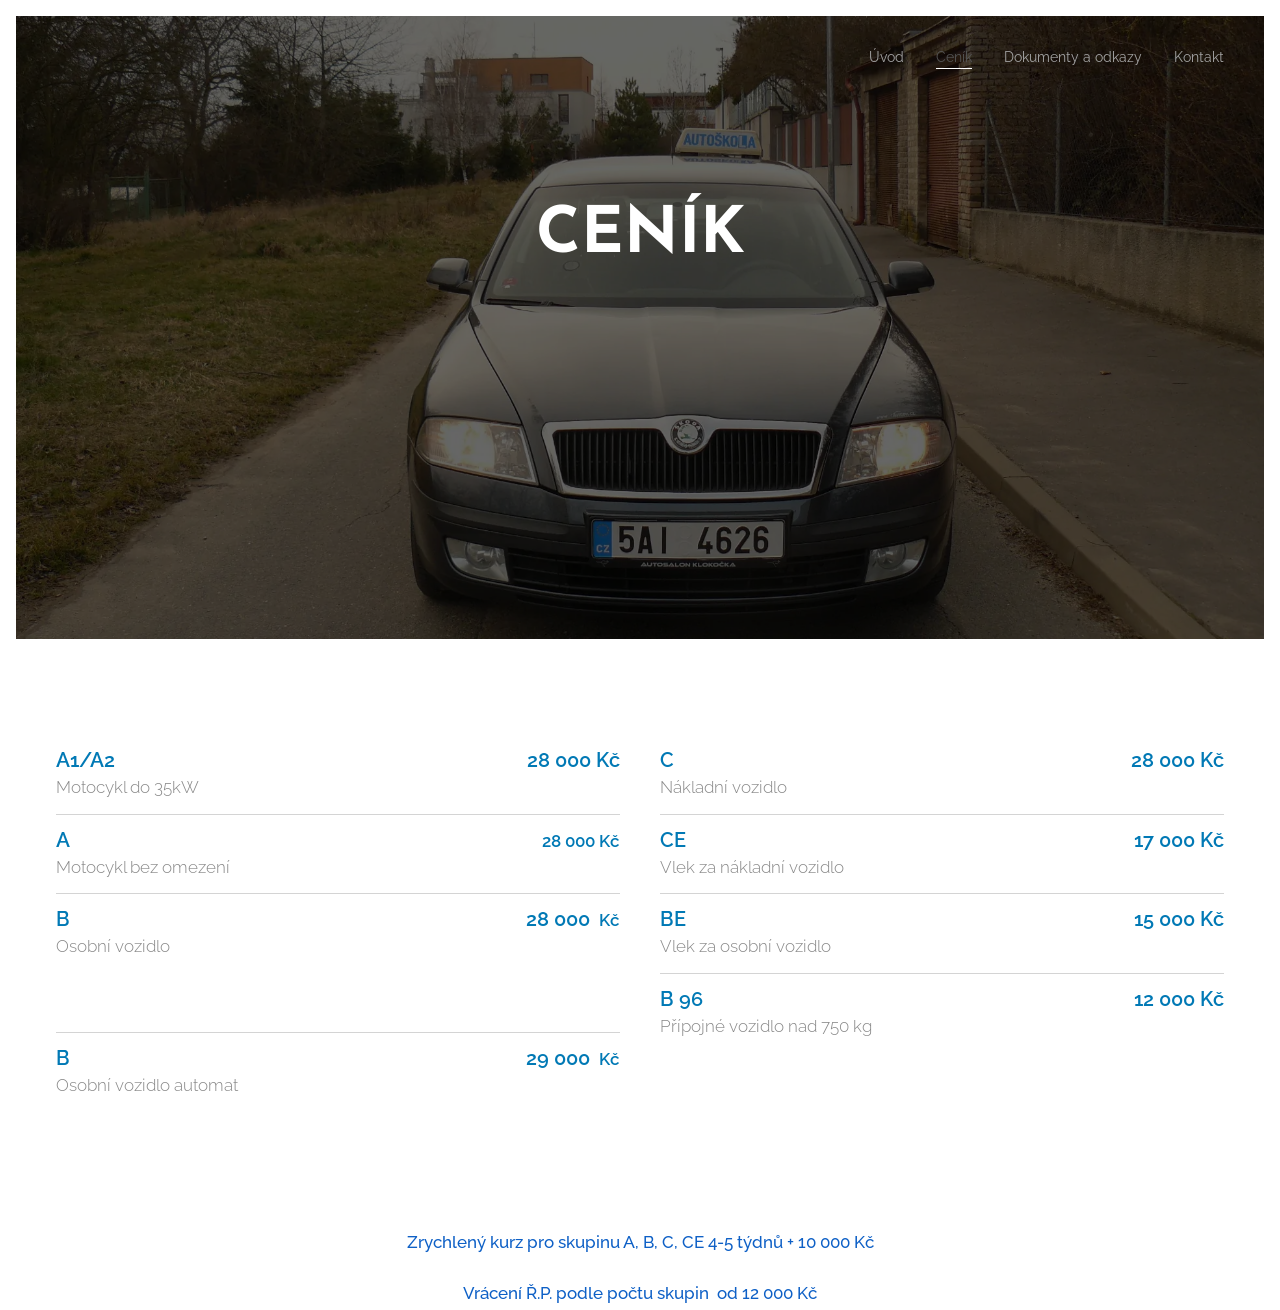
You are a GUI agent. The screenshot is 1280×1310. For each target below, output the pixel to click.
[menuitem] (860, 57)
